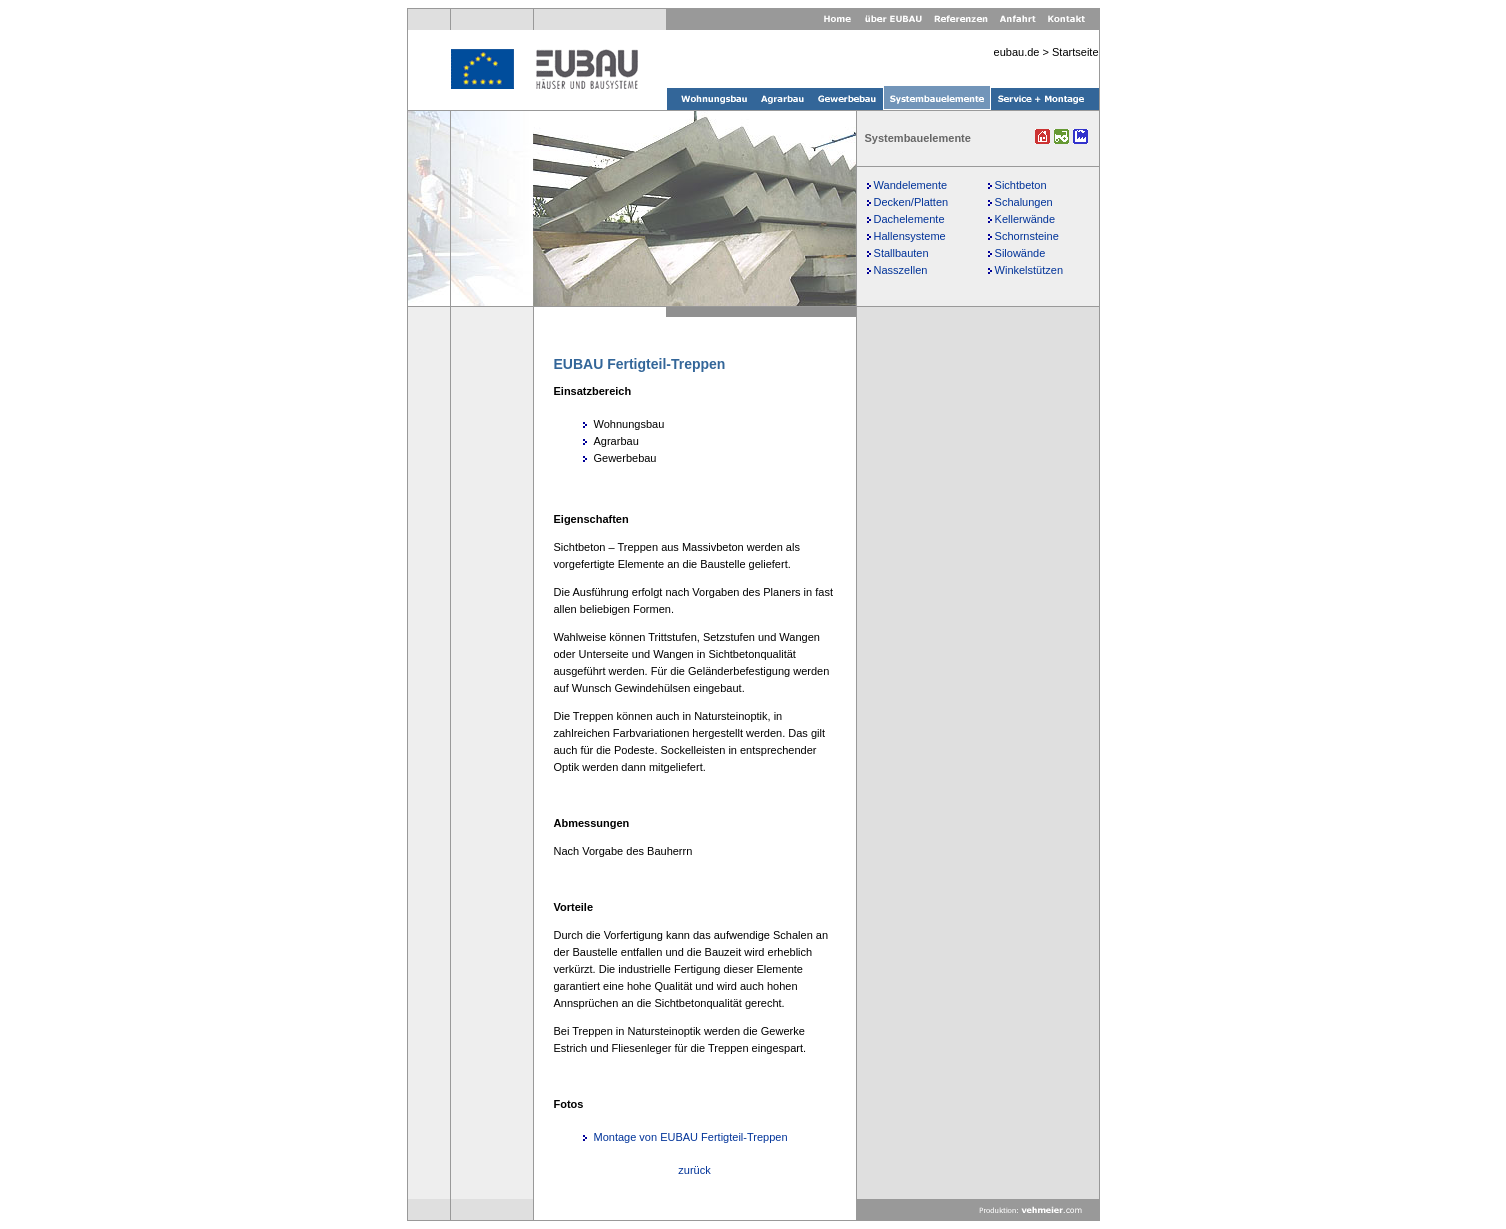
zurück (694, 1170)
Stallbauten (901, 253)
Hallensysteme (910, 236)
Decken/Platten (911, 202)
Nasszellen (901, 270)
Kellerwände (1025, 219)
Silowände (1020, 253)
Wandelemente (911, 185)
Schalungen (1024, 202)
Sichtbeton (1021, 185)
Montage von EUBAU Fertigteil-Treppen (691, 1137)
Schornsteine (1027, 236)
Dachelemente (909, 219)
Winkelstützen (1029, 270)
